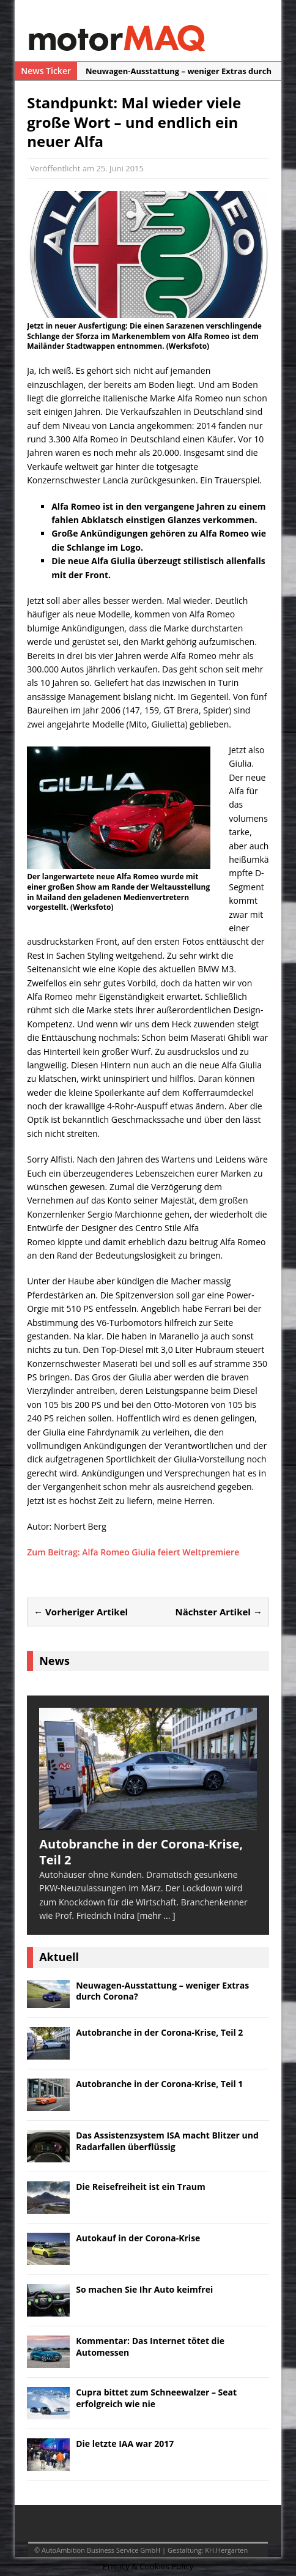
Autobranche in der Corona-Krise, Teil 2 (159, 2032)
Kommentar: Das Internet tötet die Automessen (150, 2346)
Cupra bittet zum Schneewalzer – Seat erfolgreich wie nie (156, 2397)
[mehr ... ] (156, 1915)
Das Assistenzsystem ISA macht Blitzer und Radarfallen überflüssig (167, 2140)
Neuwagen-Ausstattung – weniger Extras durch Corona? (162, 1990)
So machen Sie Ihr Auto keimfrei (144, 2289)
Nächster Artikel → (219, 1612)
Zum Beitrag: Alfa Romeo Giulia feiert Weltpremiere (133, 1552)
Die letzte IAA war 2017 (125, 2443)
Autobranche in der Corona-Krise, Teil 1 (159, 2084)
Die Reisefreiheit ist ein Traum (140, 2186)
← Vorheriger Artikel (81, 1612)
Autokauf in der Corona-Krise (138, 2238)
